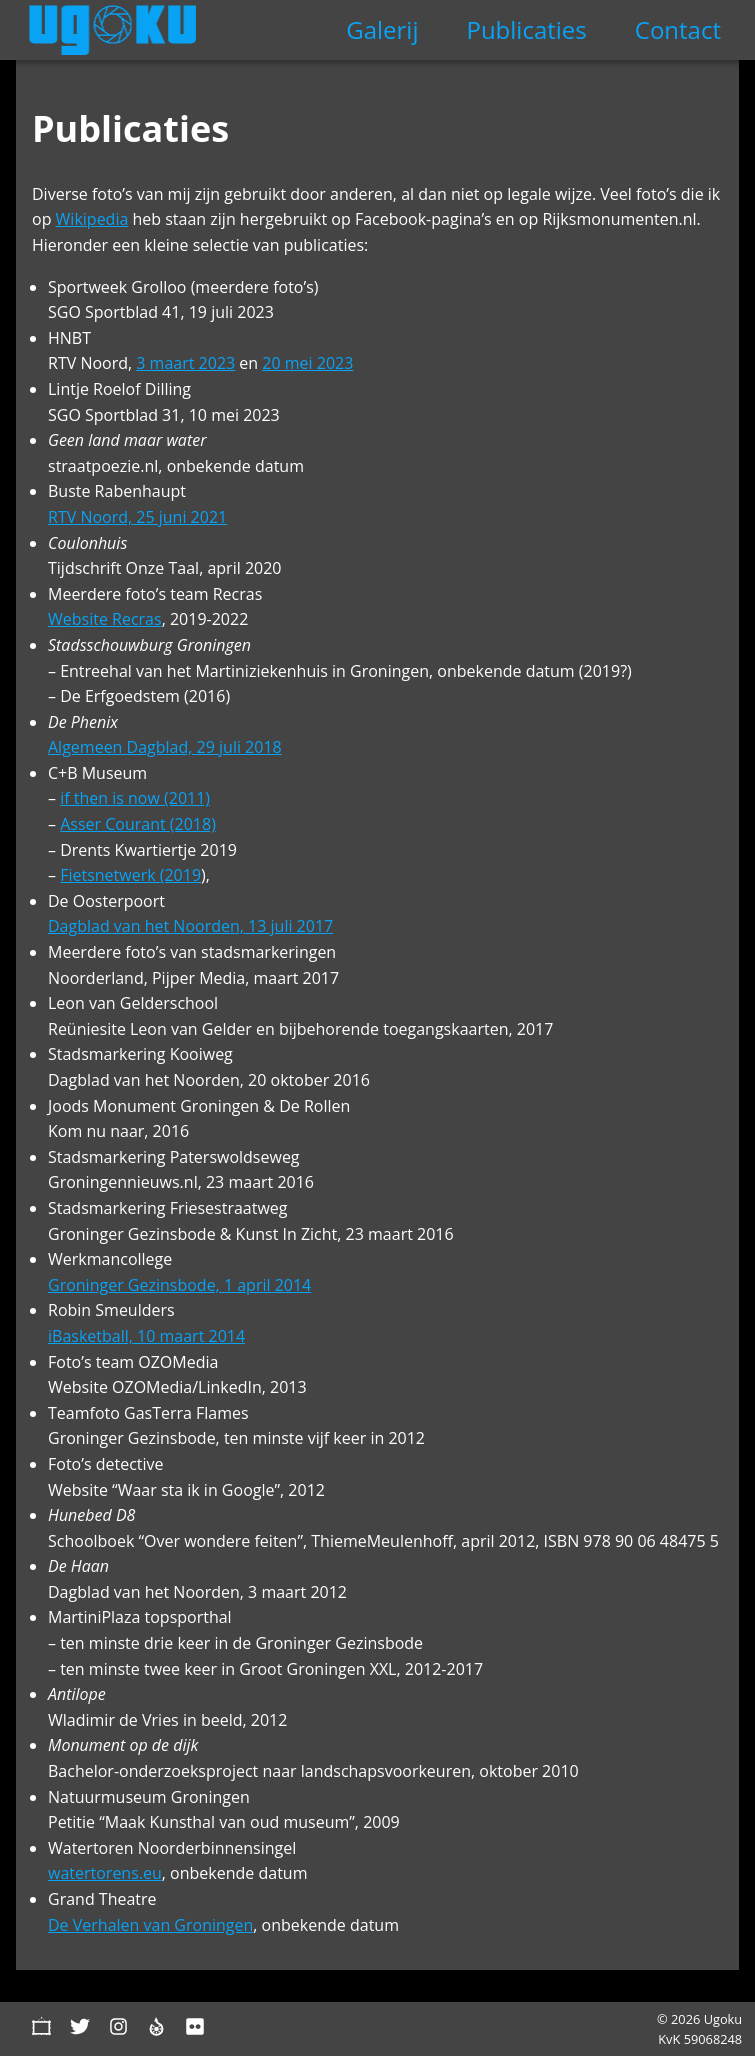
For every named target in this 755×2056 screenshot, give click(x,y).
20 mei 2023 (307, 363)
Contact (678, 29)
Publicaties (526, 29)
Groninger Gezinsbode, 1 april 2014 (179, 1285)
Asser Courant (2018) (138, 824)
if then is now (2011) (135, 798)
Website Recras (105, 619)
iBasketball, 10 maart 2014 (146, 1336)
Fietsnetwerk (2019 (130, 875)
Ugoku (112, 30)
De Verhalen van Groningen (150, 1925)
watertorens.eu (105, 1873)
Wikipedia (92, 219)
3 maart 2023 (185, 363)
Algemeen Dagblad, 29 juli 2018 (165, 747)
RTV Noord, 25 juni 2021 (137, 517)
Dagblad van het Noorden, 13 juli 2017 (190, 926)
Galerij (382, 29)
